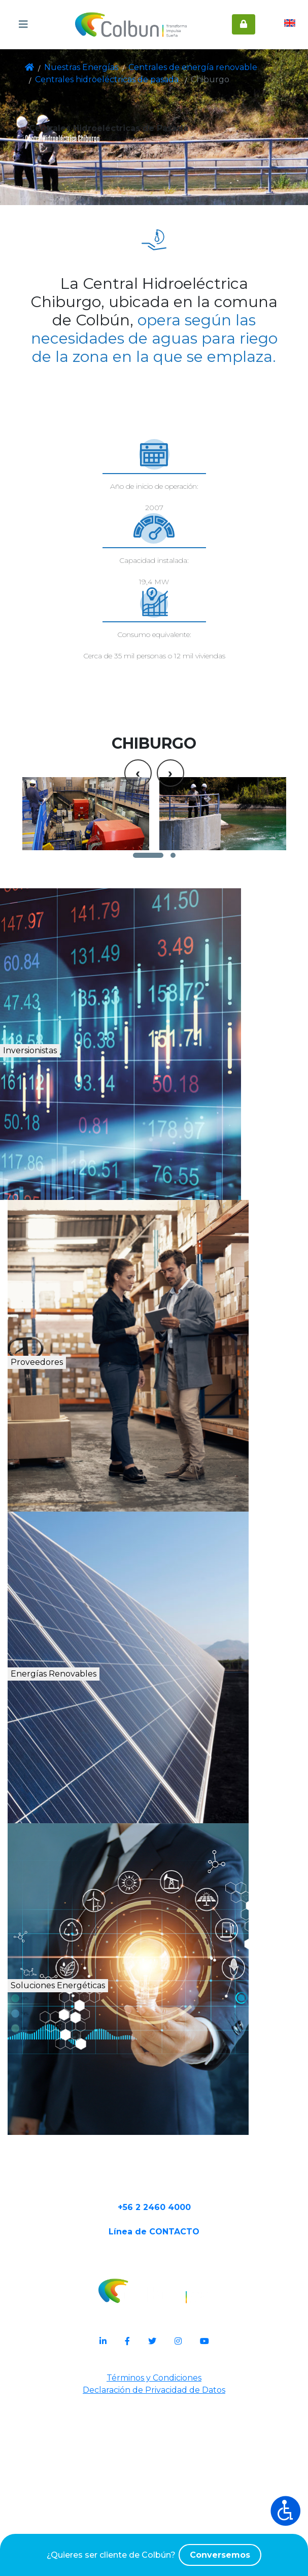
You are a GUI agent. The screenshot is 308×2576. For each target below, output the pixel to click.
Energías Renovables (110, 1836)
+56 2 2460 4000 (154, 2377)
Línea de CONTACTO (154, 2409)
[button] (148, 1004)
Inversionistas (83, 1212)
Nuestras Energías (76, 67)
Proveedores (79, 1524)
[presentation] (138, 881)
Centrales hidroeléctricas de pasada (95, 80)
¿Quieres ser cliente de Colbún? (154, 2555)
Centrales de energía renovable (169, 67)
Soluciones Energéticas (118, 2147)
